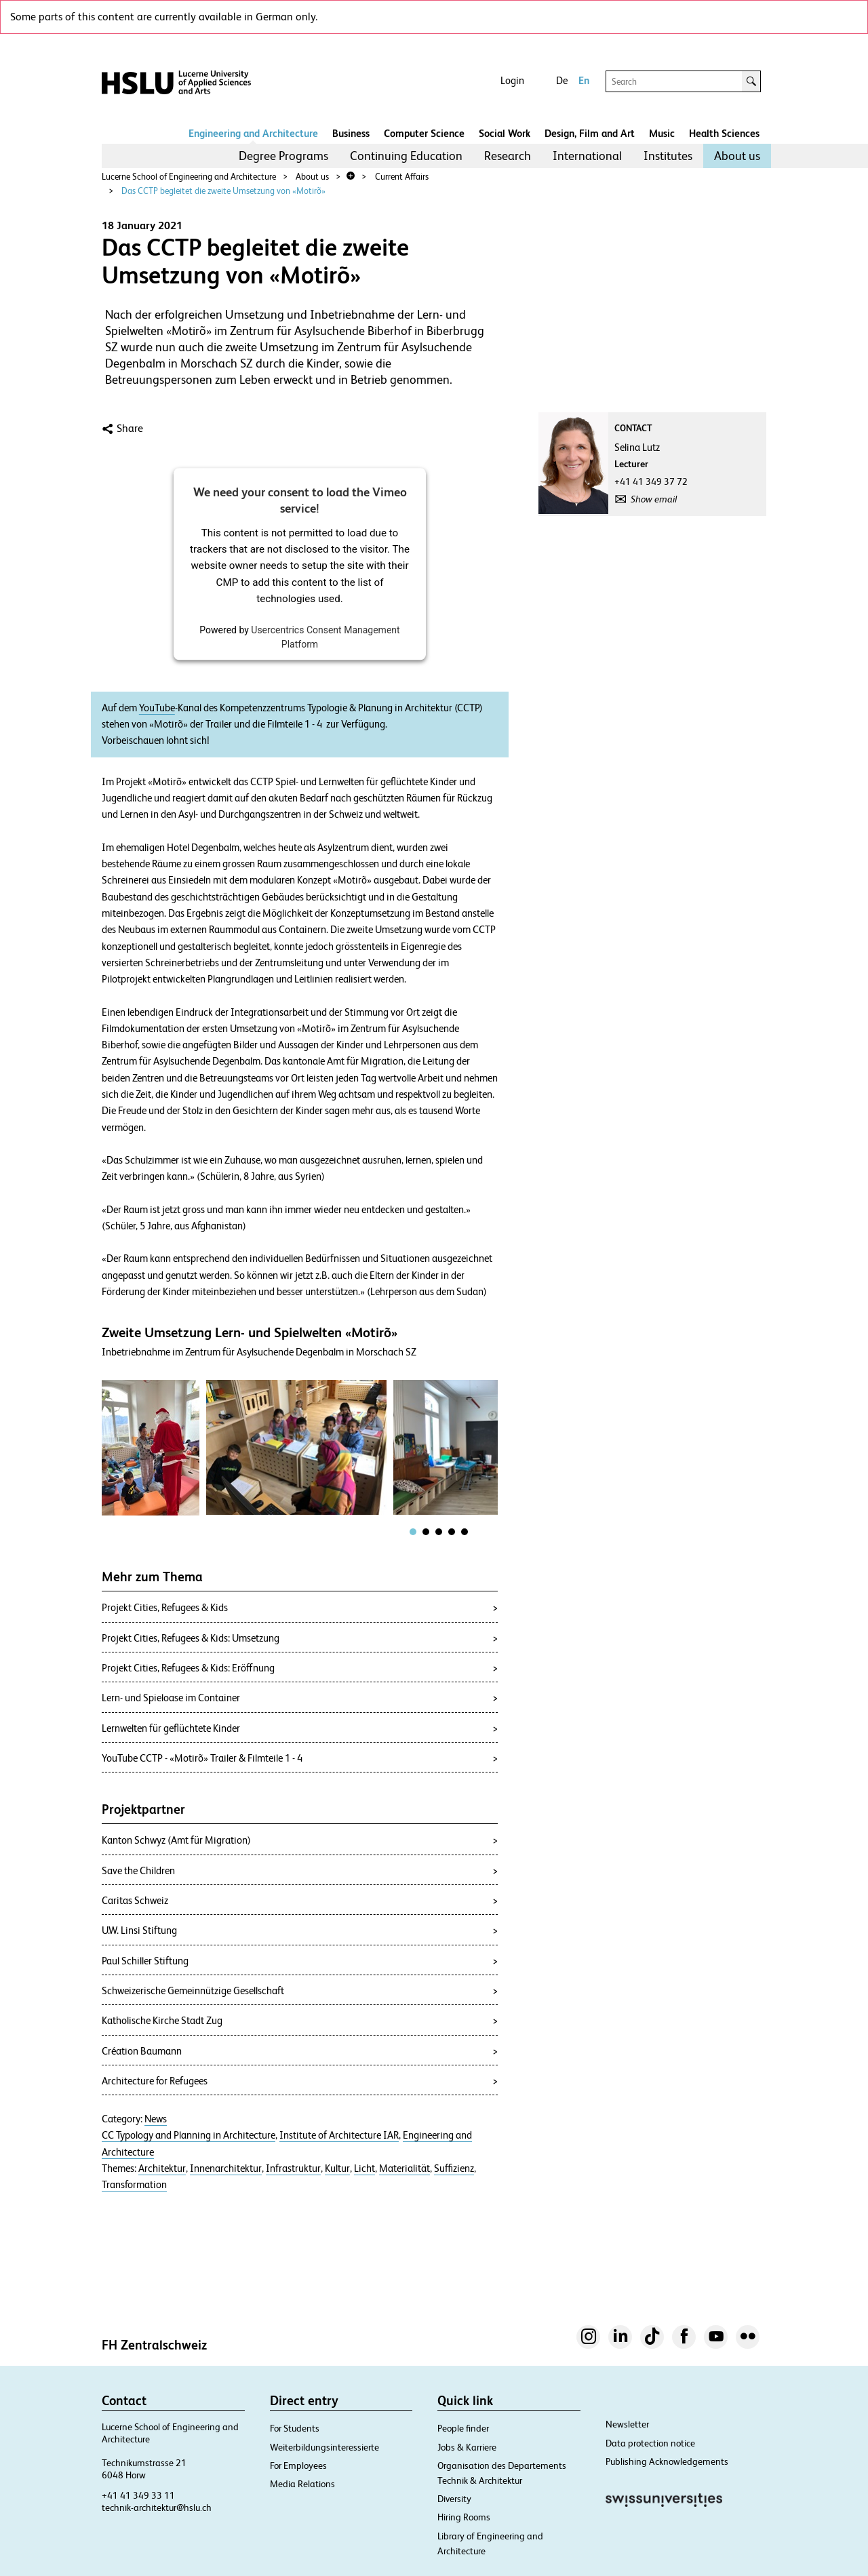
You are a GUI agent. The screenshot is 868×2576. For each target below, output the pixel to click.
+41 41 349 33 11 (138, 2495)
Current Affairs (402, 177)
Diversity (454, 2498)
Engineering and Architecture (253, 133)
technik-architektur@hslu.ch (157, 2507)
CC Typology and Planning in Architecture (188, 2135)
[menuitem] (283, 156)
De (562, 80)
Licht (364, 2168)
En (583, 80)
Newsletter (627, 2424)
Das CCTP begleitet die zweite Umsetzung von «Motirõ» (223, 191)
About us (737, 155)
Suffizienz (454, 2168)
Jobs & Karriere (466, 2447)
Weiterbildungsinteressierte (324, 2447)
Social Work (504, 133)
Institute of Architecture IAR (339, 2135)
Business (351, 133)
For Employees (298, 2465)
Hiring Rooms (463, 2517)
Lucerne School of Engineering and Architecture (189, 177)
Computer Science (424, 133)
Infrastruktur (293, 2168)
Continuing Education (406, 155)
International (587, 155)
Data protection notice (650, 2443)
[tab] (413, 1531)
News (155, 2119)
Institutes (668, 155)
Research (507, 155)
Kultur (337, 2168)
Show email (654, 499)
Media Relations (302, 2483)
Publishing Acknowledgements (667, 2461)
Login (512, 80)
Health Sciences (724, 133)
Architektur (162, 2168)
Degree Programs (283, 155)
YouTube (157, 707)
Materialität (404, 2168)
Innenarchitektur (226, 2168)
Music (662, 133)
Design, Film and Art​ (590, 133)
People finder (463, 2428)
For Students (294, 2428)
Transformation (134, 2184)
